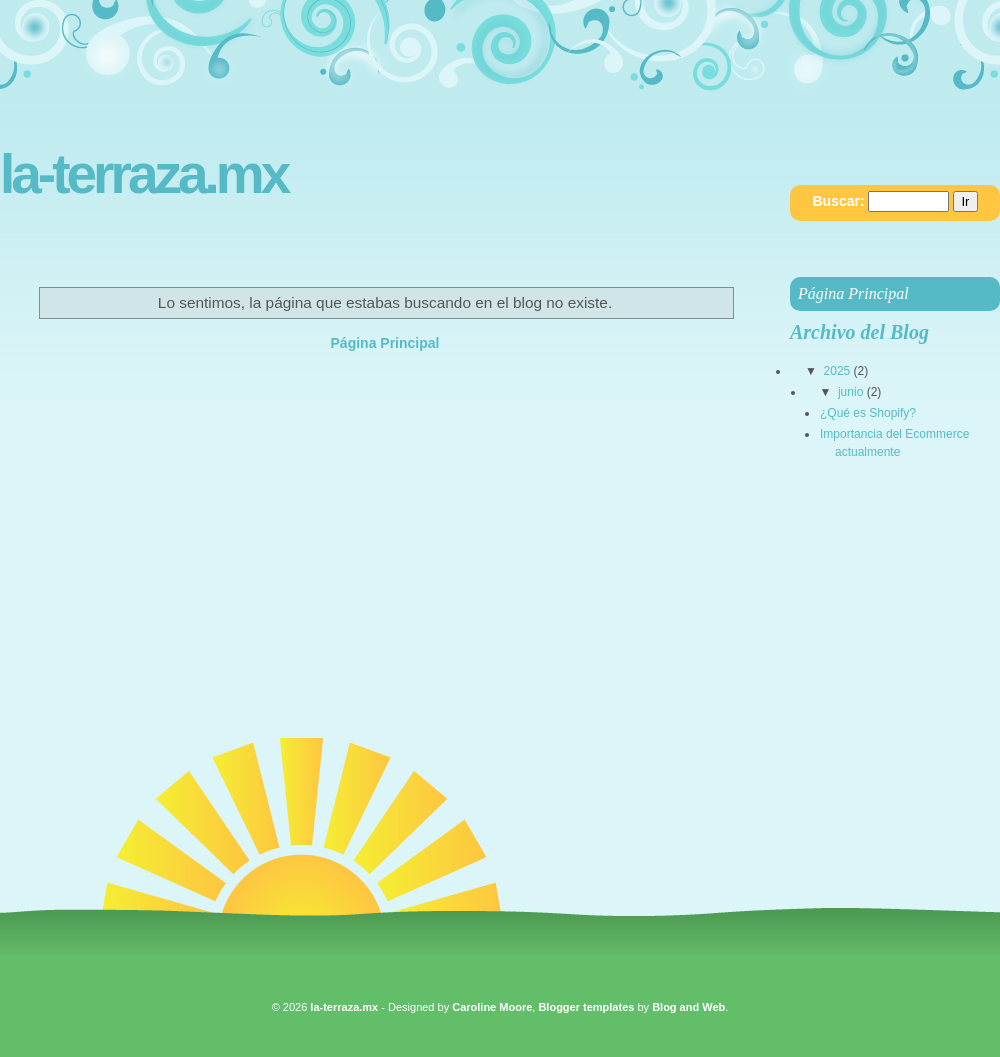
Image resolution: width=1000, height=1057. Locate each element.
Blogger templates (586, 1007)
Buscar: (838, 201)
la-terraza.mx (143, 174)
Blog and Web (688, 1007)
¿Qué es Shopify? (868, 413)
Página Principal (385, 343)
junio (850, 392)
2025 (837, 371)
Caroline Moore (492, 1007)
